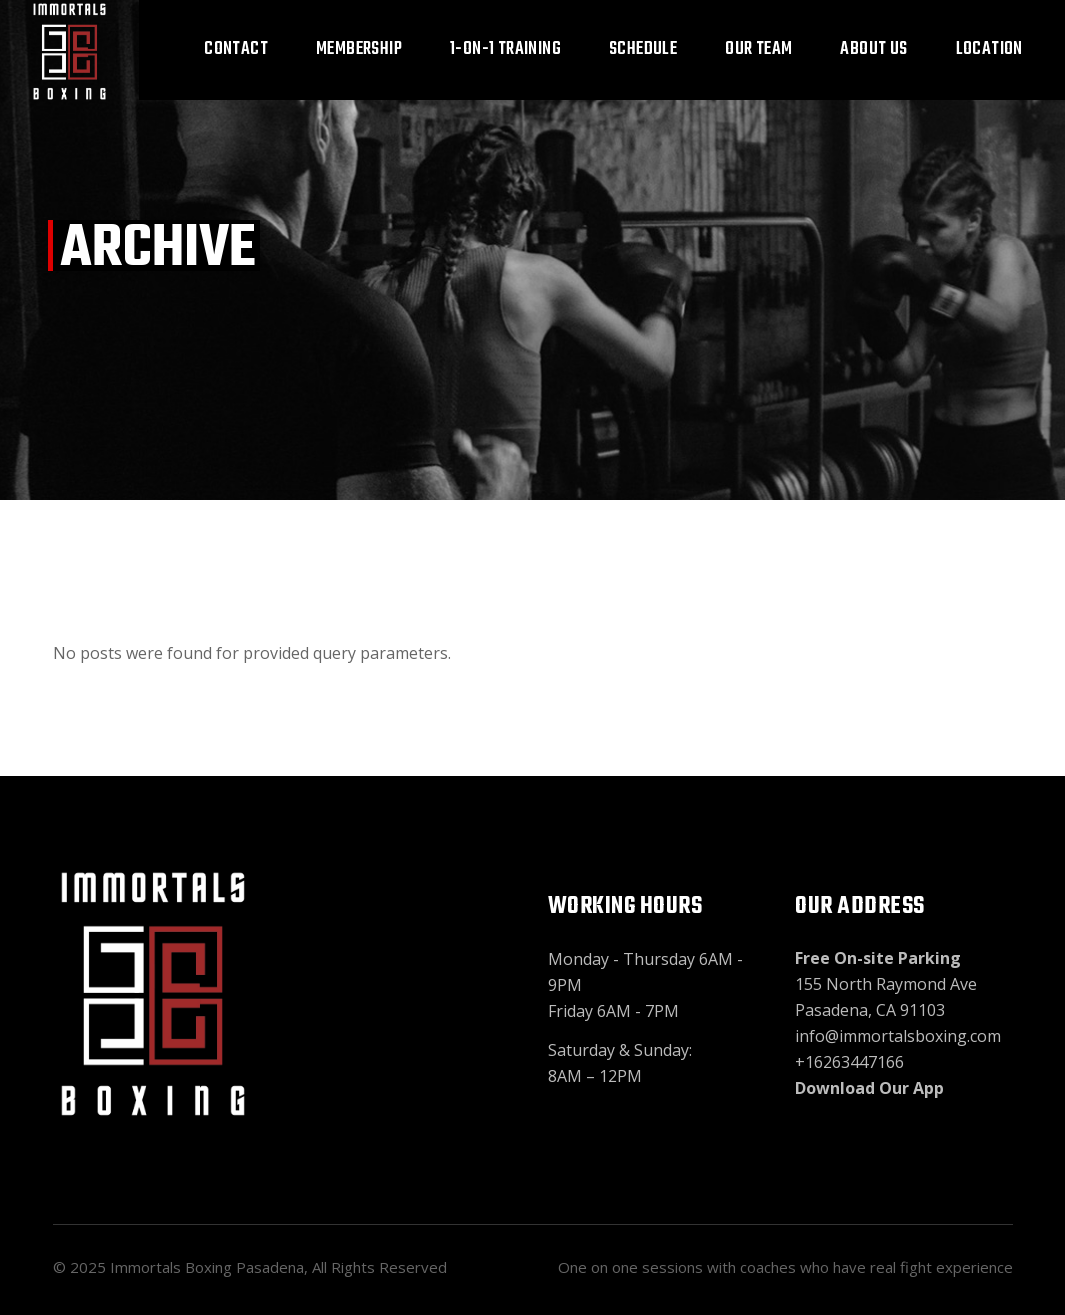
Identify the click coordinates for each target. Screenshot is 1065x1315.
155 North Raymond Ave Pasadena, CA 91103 (886, 984)
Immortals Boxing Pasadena (207, 1267)
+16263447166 (849, 1062)
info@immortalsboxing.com (898, 1036)
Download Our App (869, 1088)
